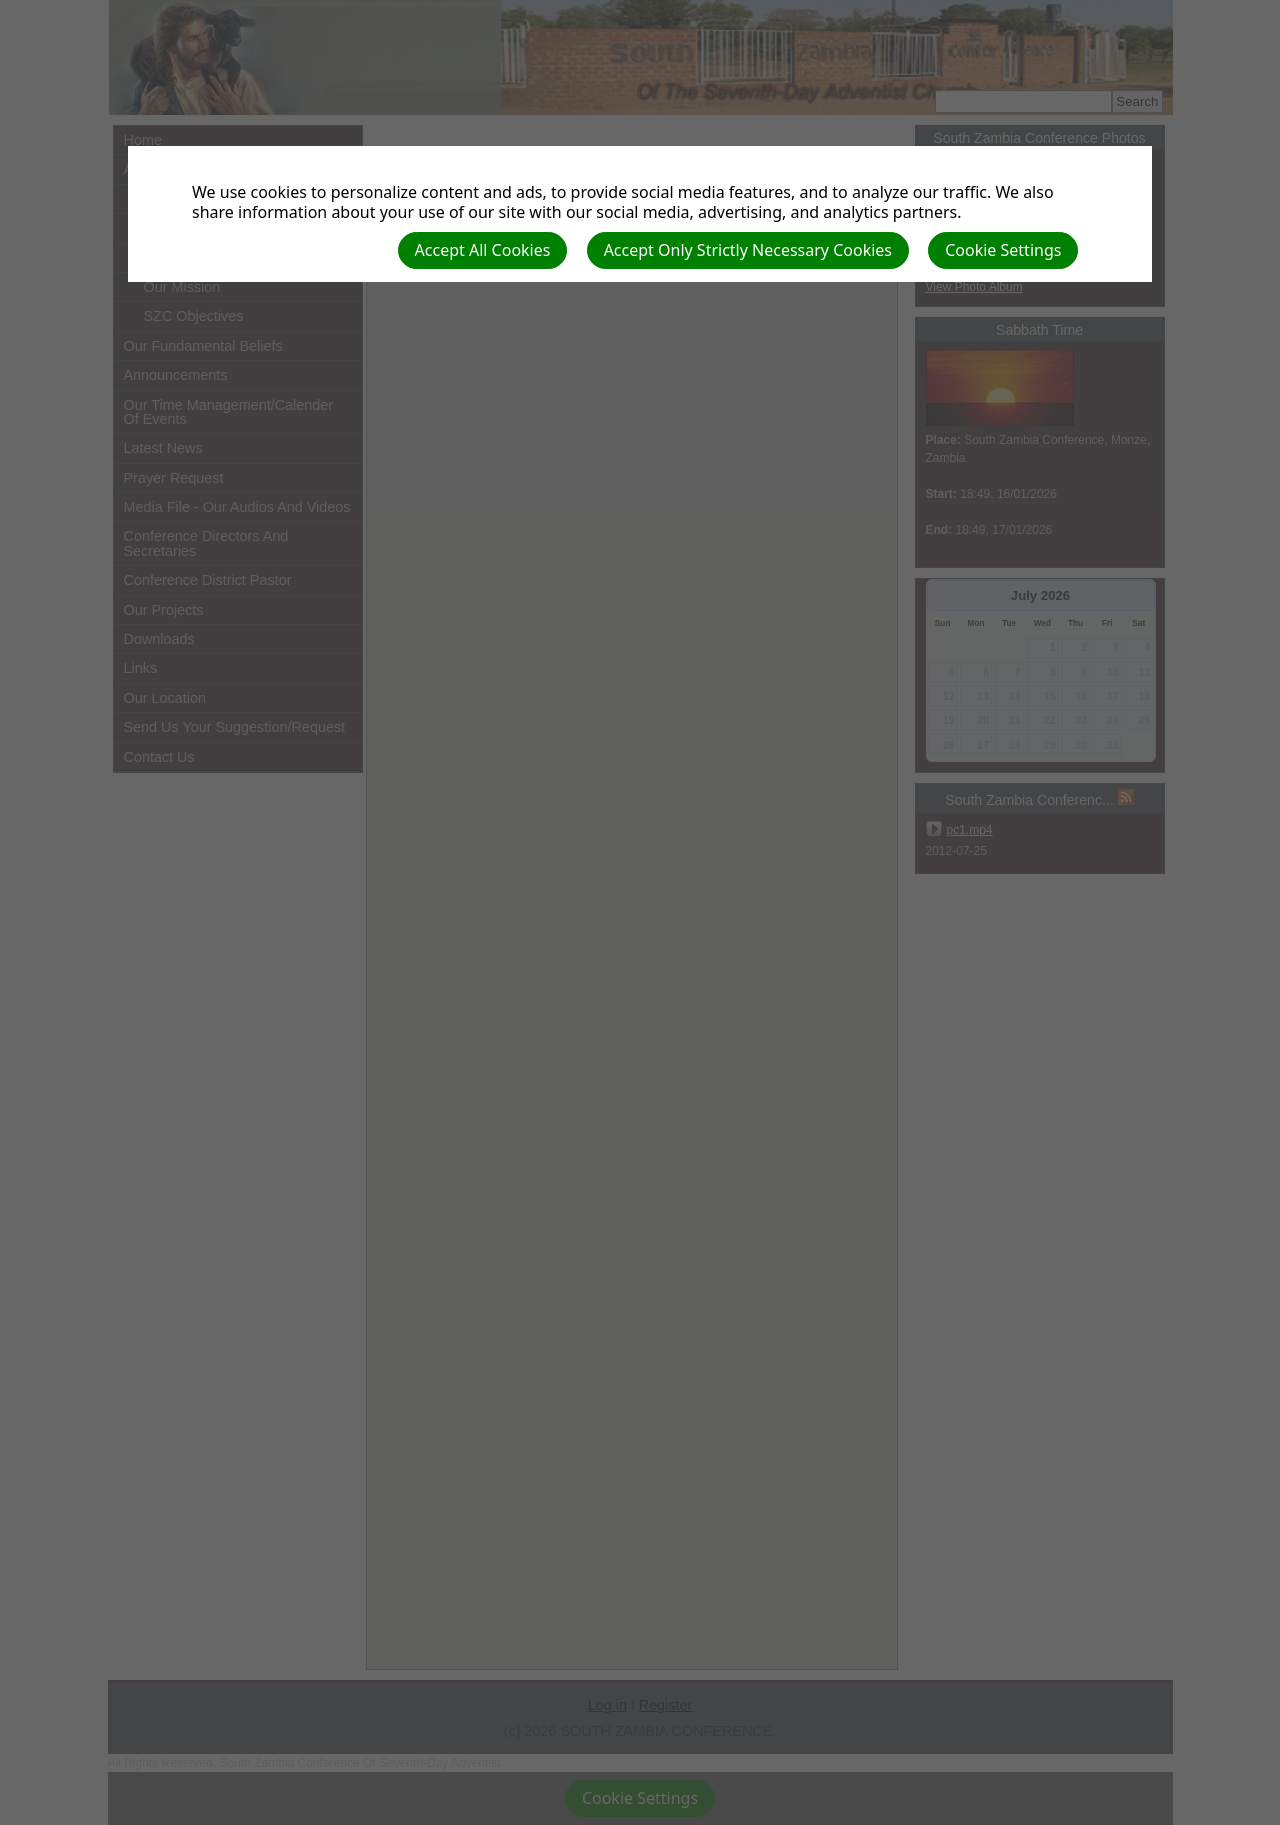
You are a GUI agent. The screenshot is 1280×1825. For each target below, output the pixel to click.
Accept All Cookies (483, 250)
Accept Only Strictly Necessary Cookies (748, 250)
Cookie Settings (1003, 250)
